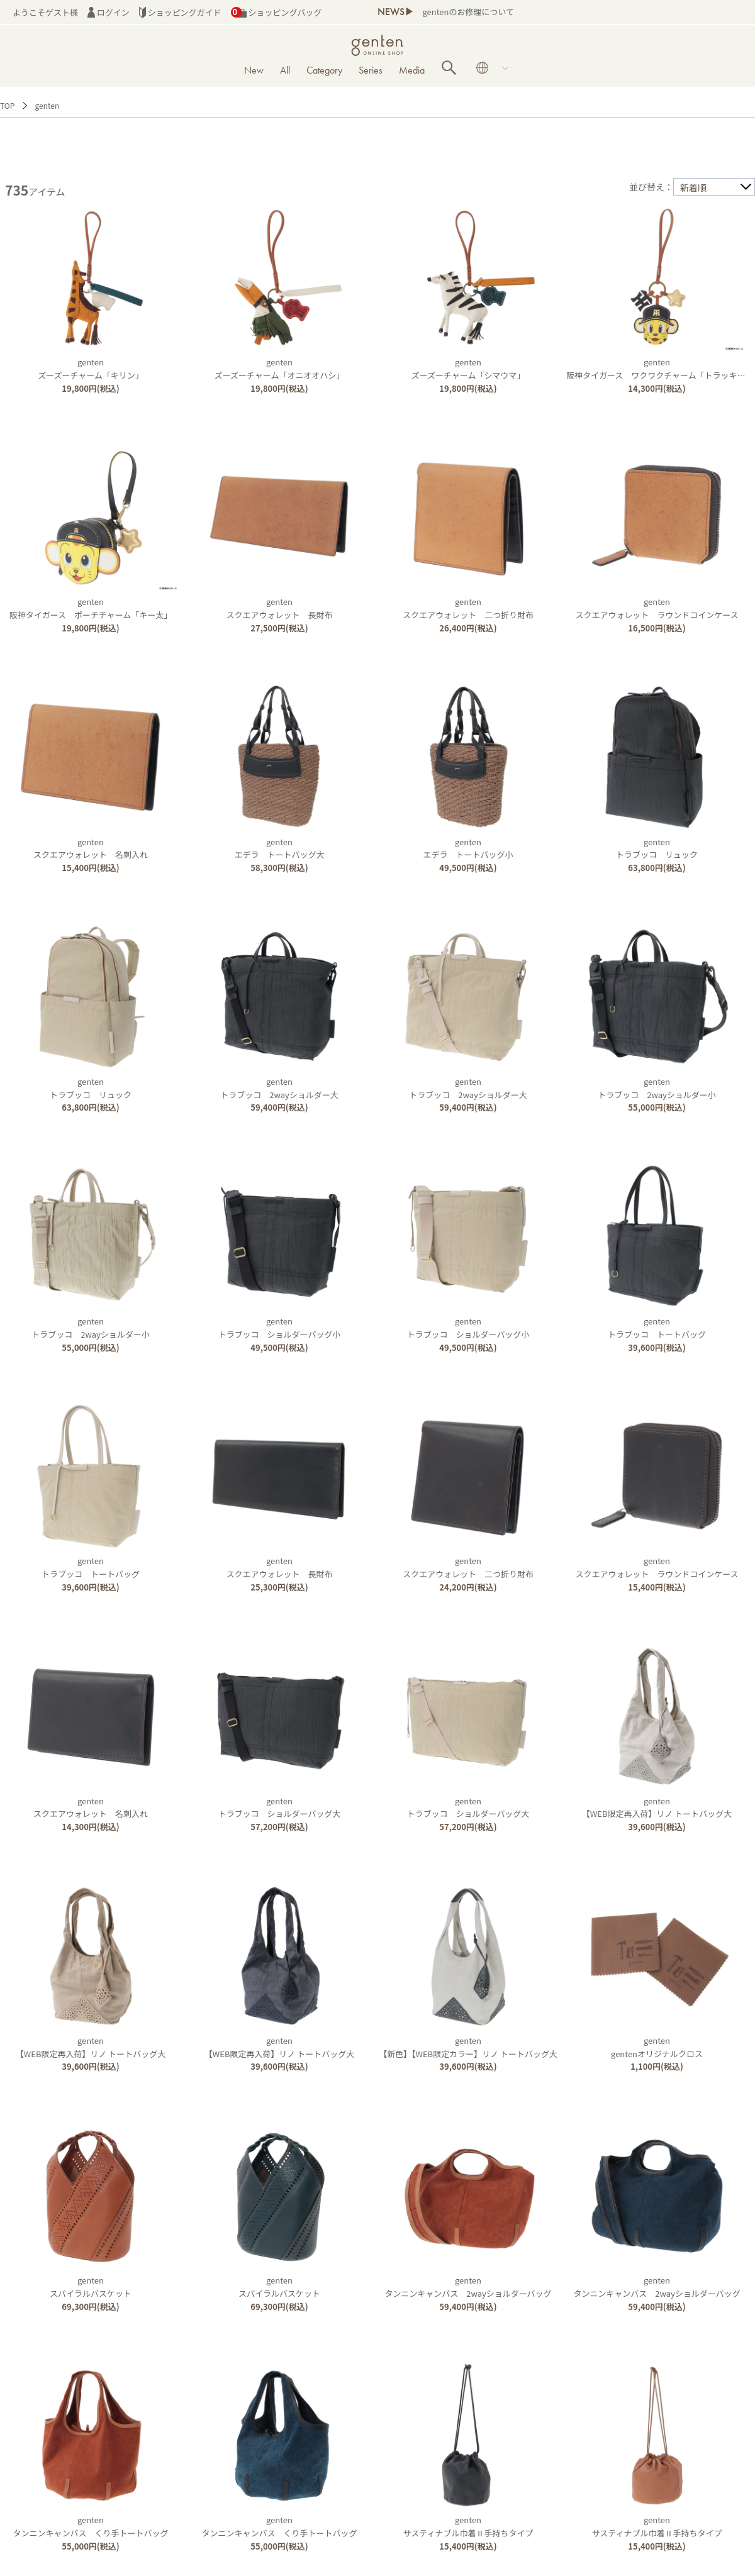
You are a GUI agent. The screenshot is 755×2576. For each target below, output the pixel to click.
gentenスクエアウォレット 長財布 (279, 608)
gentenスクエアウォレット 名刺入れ (90, 848)
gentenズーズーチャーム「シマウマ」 (468, 368)
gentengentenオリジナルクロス (657, 2047)
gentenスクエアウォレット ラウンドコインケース (656, 608)
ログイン (108, 12)
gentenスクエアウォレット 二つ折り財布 (468, 608)
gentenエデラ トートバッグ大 (280, 848)
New (254, 70)
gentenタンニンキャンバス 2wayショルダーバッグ (467, 2286)
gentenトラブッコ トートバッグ (657, 1327)
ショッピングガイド (180, 12)
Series (371, 70)
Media (412, 70)
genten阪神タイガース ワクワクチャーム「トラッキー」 (660, 368)
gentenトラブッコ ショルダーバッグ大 (279, 1807)
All (285, 70)
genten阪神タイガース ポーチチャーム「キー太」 (90, 608)
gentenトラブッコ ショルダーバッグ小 (279, 1327)
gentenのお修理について (467, 12)
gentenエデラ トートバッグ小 (468, 848)
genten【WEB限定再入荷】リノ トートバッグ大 (657, 1807)
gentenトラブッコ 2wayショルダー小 (656, 1088)
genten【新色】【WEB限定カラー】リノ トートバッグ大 (468, 2047)
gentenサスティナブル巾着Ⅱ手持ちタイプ (468, 2526)
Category (324, 70)
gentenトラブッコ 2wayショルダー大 (279, 1088)
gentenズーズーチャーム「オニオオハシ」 (280, 368)
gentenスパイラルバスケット (90, 2286)
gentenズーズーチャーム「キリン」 (90, 368)
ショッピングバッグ (276, 12)
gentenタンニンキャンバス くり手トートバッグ (91, 2526)
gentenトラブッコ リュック (657, 848)
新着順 (693, 187)
